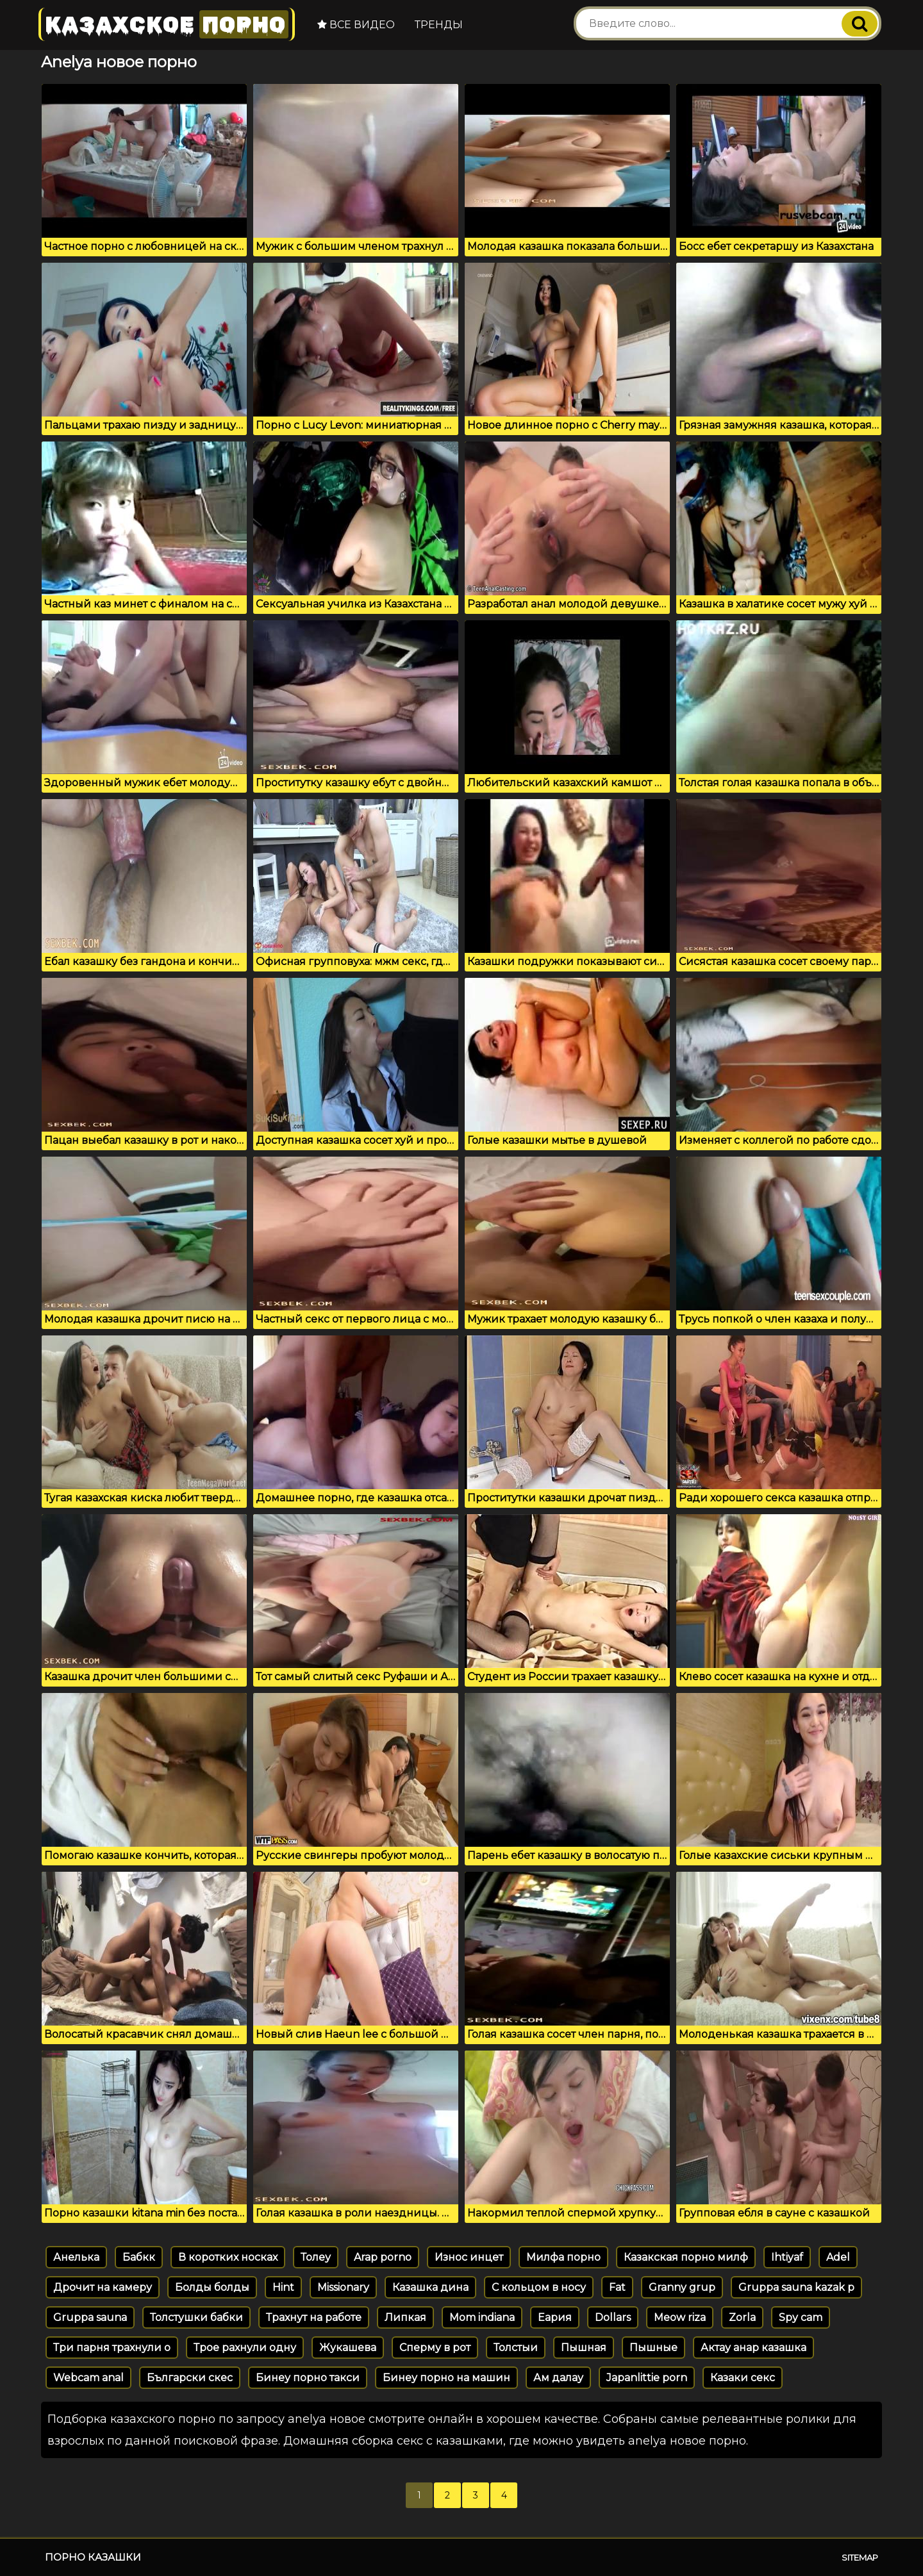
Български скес (190, 2378)
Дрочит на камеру (102, 2287)
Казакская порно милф (686, 2257)
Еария (555, 2317)
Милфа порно (563, 2257)
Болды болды (212, 2287)
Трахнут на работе (314, 2317)
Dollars (613, 2317)
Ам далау (558, 2378)
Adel (838, 2257)
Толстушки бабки (196, 2317)
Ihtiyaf (787, 2257)
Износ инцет (469, 2257)
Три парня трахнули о (111, 2347)
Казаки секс (742, 2378)
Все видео (356, 25)
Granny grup (682, 2287)
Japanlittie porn (646, 2378)
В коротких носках (228, 2257)
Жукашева (347, 2347)
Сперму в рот (434, 2347)
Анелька (76, 2257)
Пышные (653, 2347)
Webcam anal (88, 2378)
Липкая (405, 2317)
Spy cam (800, 2317)
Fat (617, 2287)
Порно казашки (93, 2557)
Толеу (316, 2257)
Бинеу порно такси (308, 2378)
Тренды (439, 25)
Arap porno (383, 2257)
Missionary (343, 2287)
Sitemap (860, 2557)
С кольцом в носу (539, 2287)
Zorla (742, 2317)
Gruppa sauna (90, 2317)
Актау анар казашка (753, 2347)
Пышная (583, 2347)
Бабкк (138, 2257)
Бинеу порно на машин (446, 2378)
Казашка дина (430, 2287)
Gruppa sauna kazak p (796, 2287)
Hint (283, 2287)
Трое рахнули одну (245, 2347)
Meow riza (680, 2317)
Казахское (166, 24)
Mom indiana (482, 2317)
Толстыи (516, 2347)
